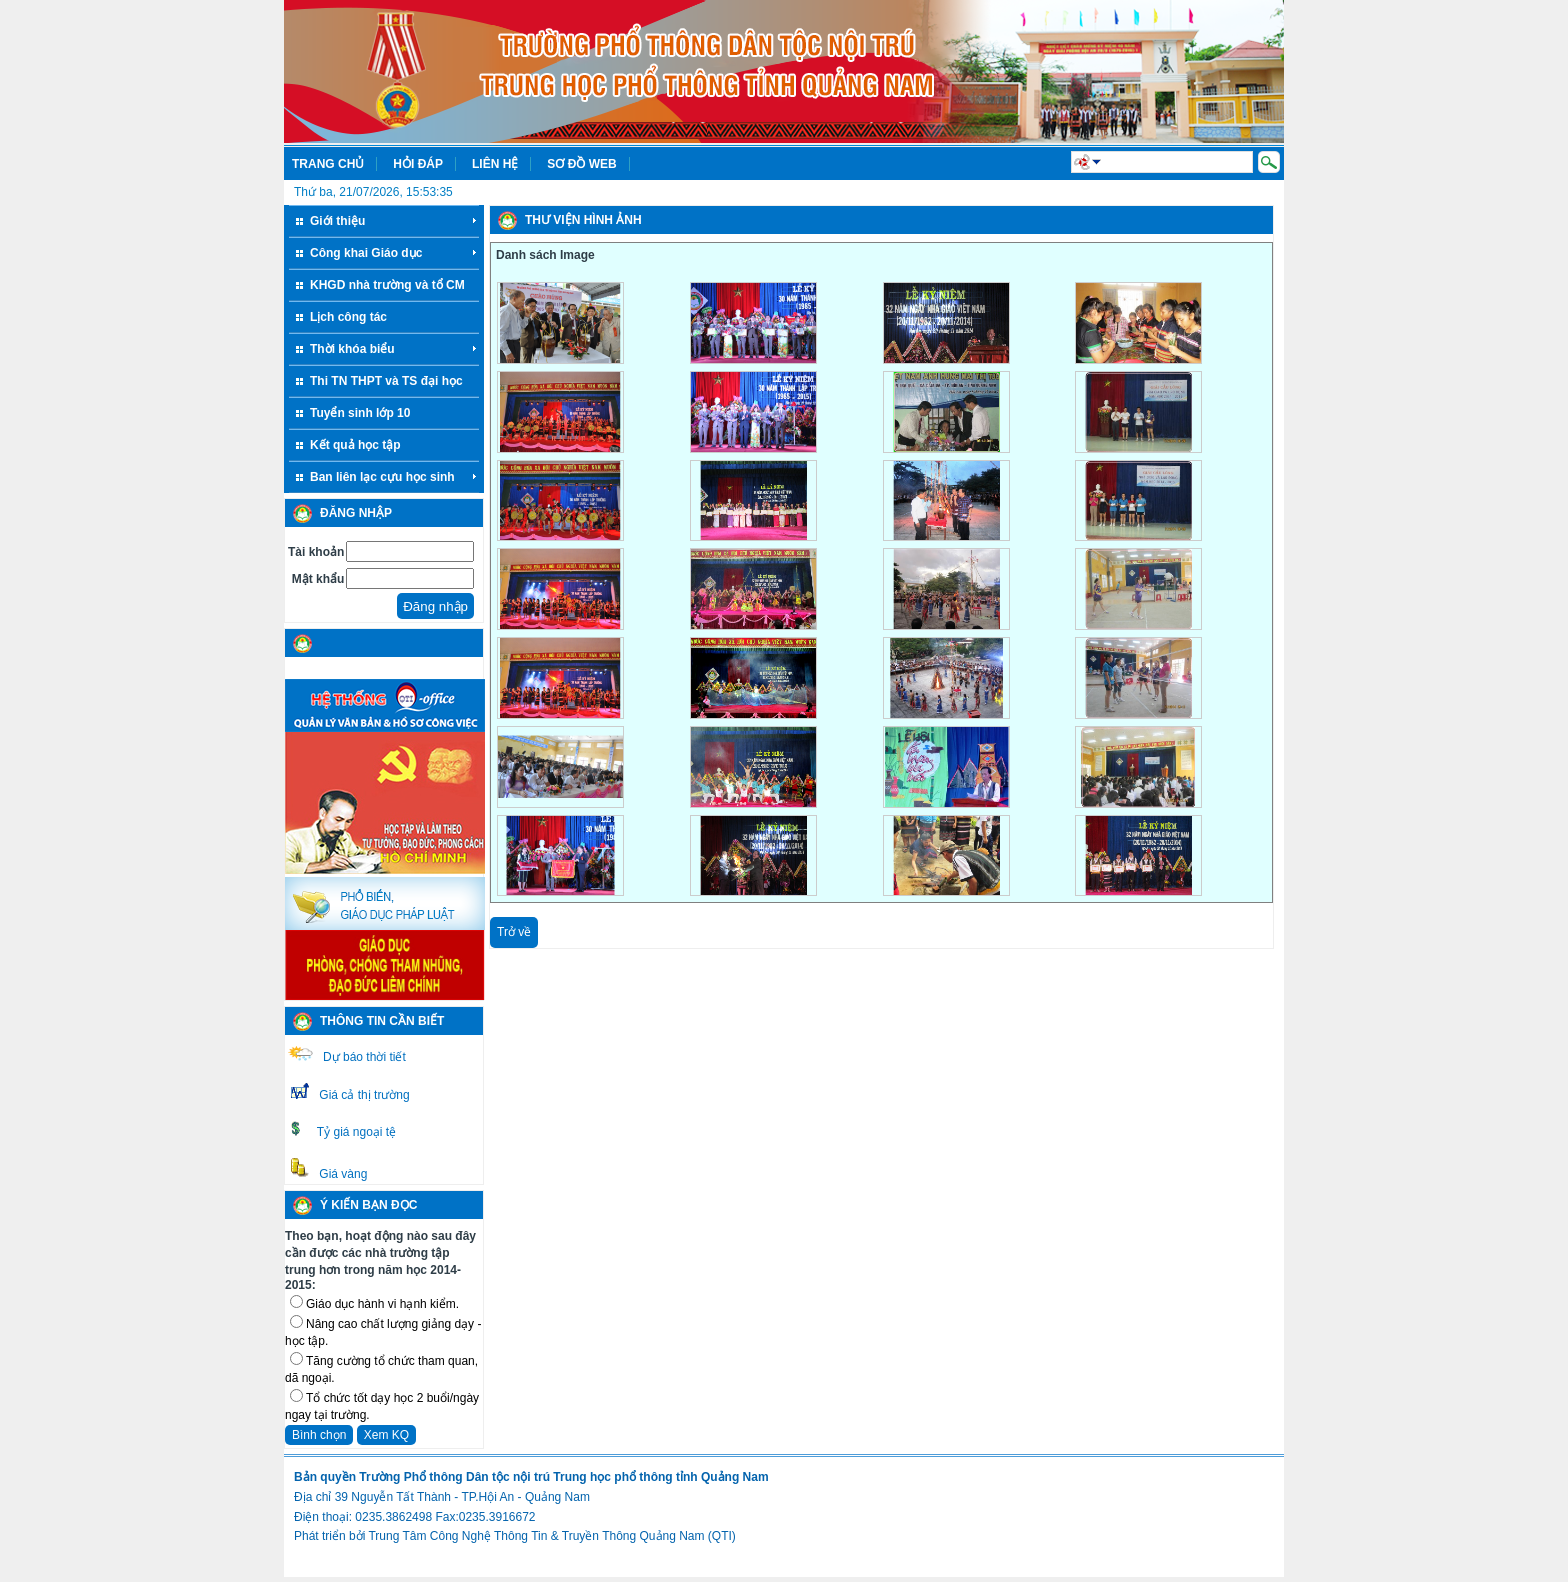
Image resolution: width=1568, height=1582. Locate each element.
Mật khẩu (318, 579)
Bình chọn (319, 1435)
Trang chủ (328, 164)
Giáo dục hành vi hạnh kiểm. (382, 1304)
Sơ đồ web (581, 164)
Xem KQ (386, 1435)
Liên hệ (495, 164)
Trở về (514, 932)
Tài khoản (316, 552)
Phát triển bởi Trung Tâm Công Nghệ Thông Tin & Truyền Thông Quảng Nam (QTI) (515, 1536)
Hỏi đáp (418, 164)
